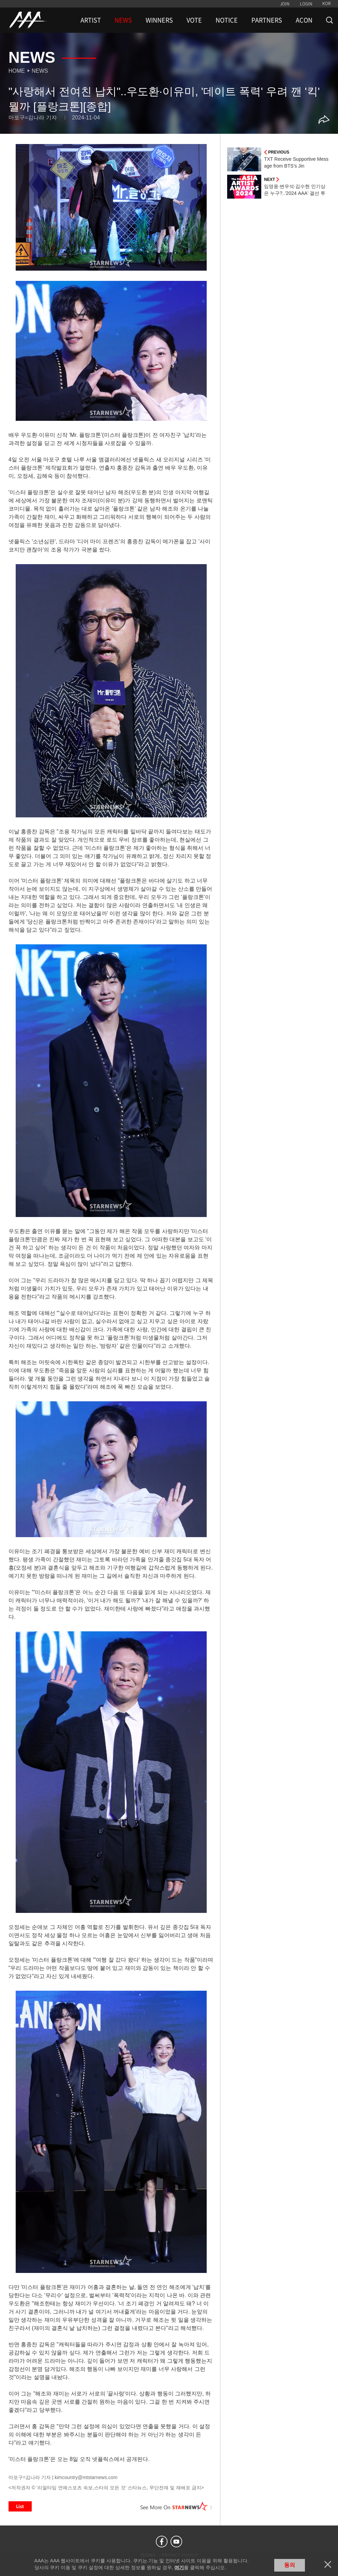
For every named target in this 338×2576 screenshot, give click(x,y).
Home (17, 71)
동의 (289, 2565)
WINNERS (159, 20)
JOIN (285, 4)
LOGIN (306, 4)
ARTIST (90, 20)
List (20, 2506)
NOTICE (227, 20)
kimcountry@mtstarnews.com (86, 2477)
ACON (304, 20)
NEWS (123, 20)
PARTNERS (266, 20)
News (40, 71)
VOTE (194, 20)
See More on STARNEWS (176, 2506)
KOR (326, 3)
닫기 (327, 2564)
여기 (179, 2567)
